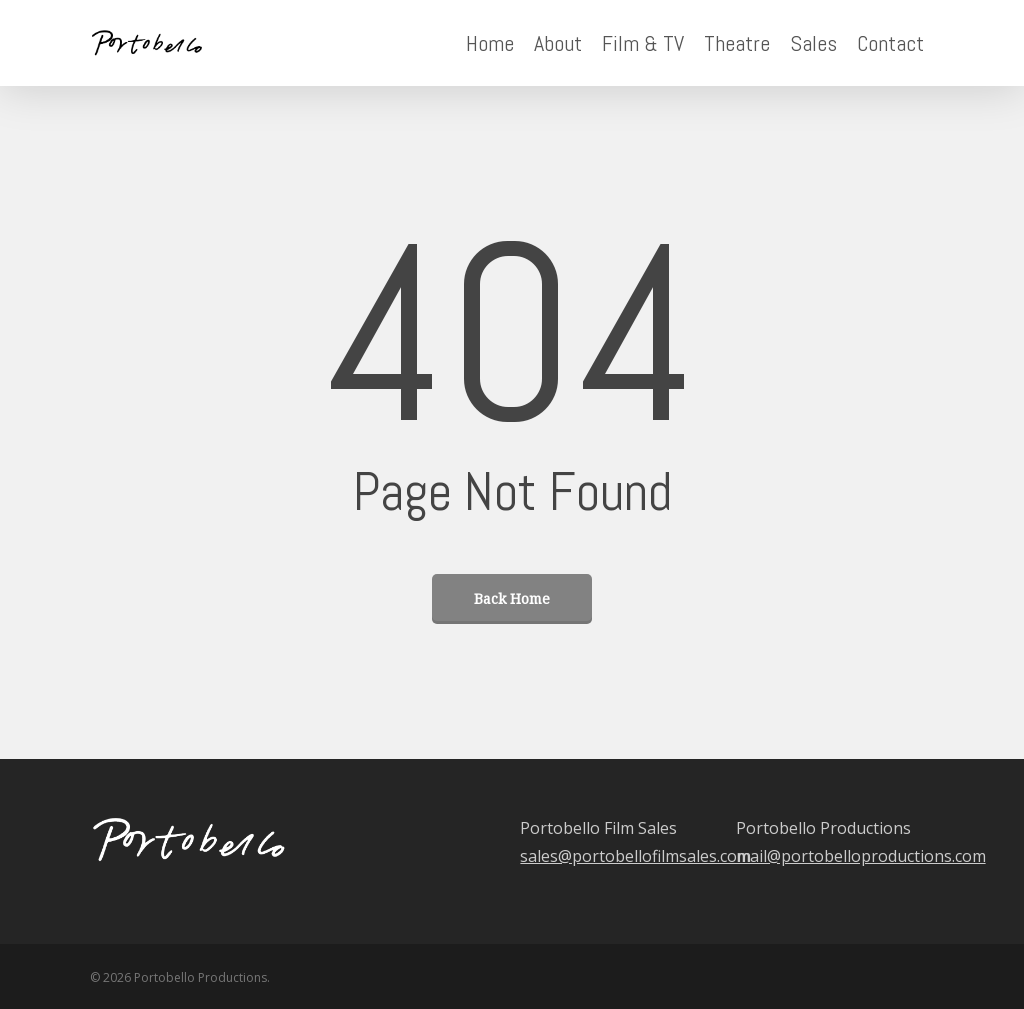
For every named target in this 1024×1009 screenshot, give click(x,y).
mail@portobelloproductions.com (861, 856)
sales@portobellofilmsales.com (635, 856)
